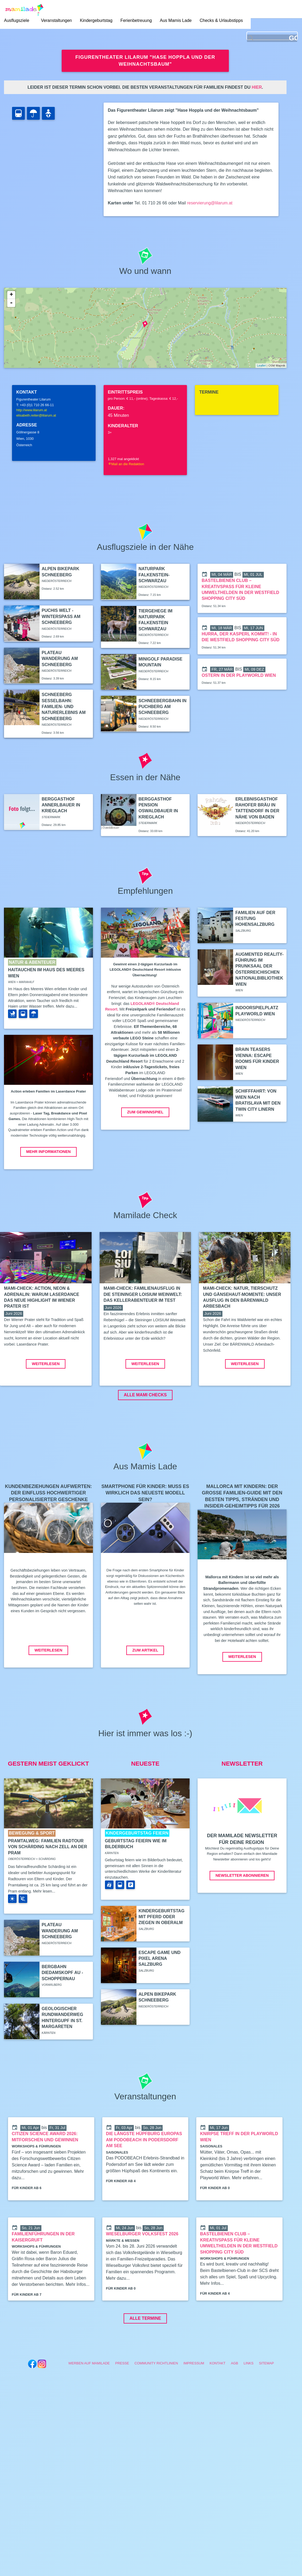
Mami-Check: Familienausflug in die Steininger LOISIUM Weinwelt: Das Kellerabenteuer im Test (143, 1294)
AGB (234, 2403)
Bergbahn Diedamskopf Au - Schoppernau (62, 2012)
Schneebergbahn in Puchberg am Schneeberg (163, 706)
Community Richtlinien (156, 2403)
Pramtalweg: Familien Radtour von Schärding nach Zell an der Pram (47, 1887)
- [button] (11, 303)
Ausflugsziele (16, 21)
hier (257, 87)
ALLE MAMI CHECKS (145, 1435)
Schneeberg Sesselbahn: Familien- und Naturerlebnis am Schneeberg (63, 706)
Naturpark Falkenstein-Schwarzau (154, 574)
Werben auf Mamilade (89, 2403)
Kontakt (218, 2403)
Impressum (193, 2403)
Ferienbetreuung (137, 21)
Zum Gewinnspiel (145, 1112)
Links (248, 2403)
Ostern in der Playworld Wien (239, 675)
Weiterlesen (46, 1404)
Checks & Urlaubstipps (222, 21)
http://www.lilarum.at (31, 410)
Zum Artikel (145, 1690)
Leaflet (261, 365)
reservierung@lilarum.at (209, 203)
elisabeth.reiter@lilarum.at (36, 415)
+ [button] (11, 295)
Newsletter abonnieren (242, 1915)
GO (293, 39)
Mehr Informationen (48, 1151)
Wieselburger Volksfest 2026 (142, 2274)
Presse (122, 2403)
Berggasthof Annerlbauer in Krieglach (61, 805)
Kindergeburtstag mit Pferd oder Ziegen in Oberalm (162, 1957)
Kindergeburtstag (97, 21)
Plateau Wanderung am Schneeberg (60, 658)
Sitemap (266, 2403)
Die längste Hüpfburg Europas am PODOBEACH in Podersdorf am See (144, 2179)
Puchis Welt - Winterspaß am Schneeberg (61, 616)
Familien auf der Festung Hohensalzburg (255, 918)
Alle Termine (145, 2358)
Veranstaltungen (57, 21)
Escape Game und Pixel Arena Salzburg (160, 1998)
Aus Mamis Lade (177, 21)
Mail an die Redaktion (126, 464)
